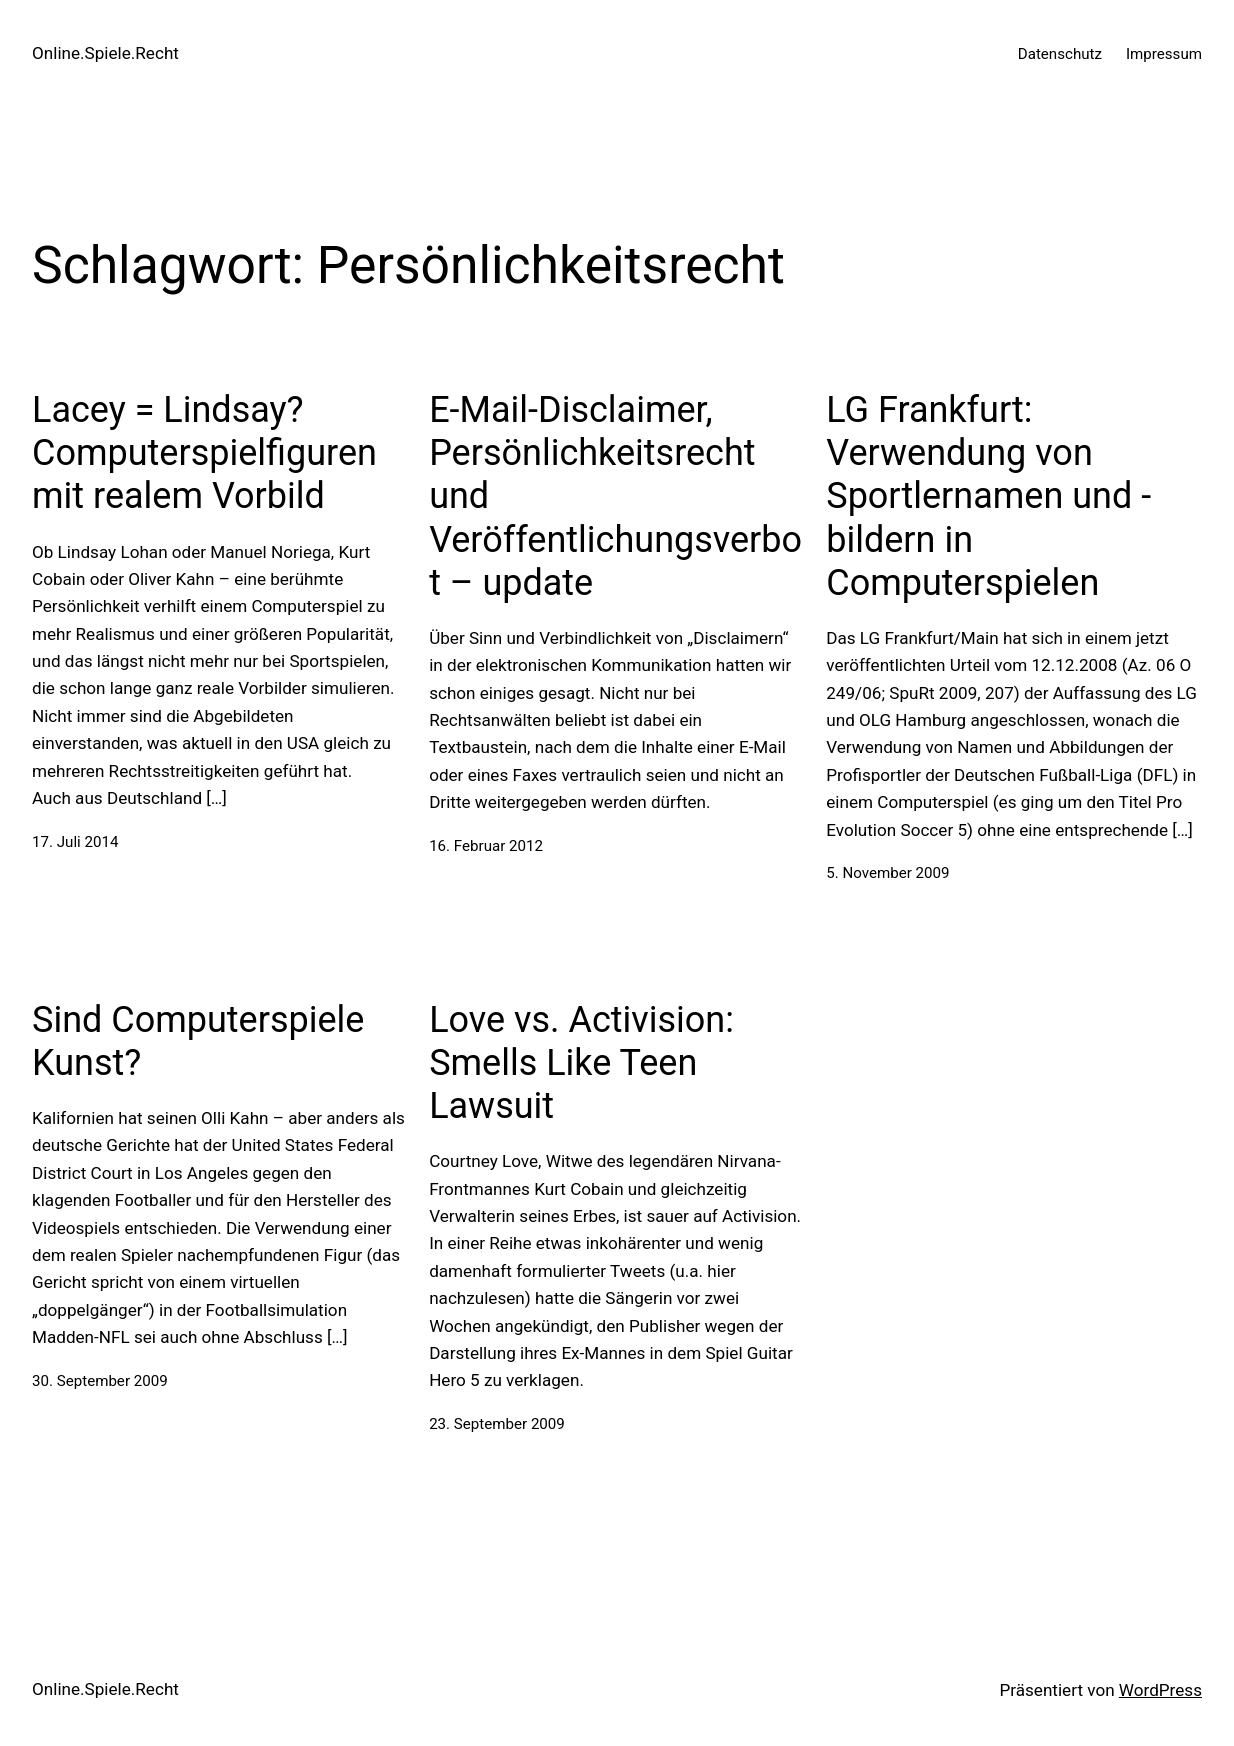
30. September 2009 (100, 1381)
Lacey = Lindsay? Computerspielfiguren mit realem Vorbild (204, 453)
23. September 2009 (497, 1424)
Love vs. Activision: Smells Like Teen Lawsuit (581, 1063)
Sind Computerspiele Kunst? (198, 1041)
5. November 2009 (887, 873)
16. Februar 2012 (486, 846)
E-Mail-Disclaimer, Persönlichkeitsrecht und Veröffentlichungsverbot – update (615, 496)
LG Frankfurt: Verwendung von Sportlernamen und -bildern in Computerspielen (988, 496)
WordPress (1160, 1690)
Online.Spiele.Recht (105, 53)
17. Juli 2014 (75, 842)
